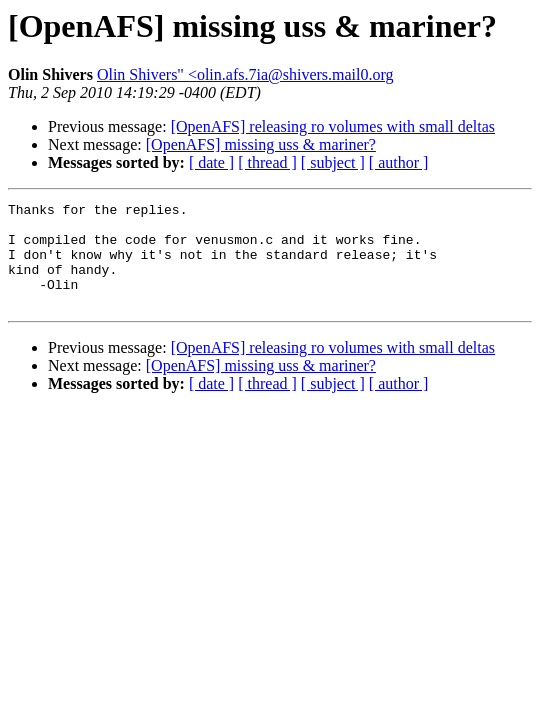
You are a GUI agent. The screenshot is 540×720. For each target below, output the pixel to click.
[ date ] (211, 162)
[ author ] (399, 162)
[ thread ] (267, 162)
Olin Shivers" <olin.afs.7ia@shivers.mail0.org (245, 74)
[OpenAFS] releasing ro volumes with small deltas (333, 126)
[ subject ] (333, 162)
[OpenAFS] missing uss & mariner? (261, 144)
